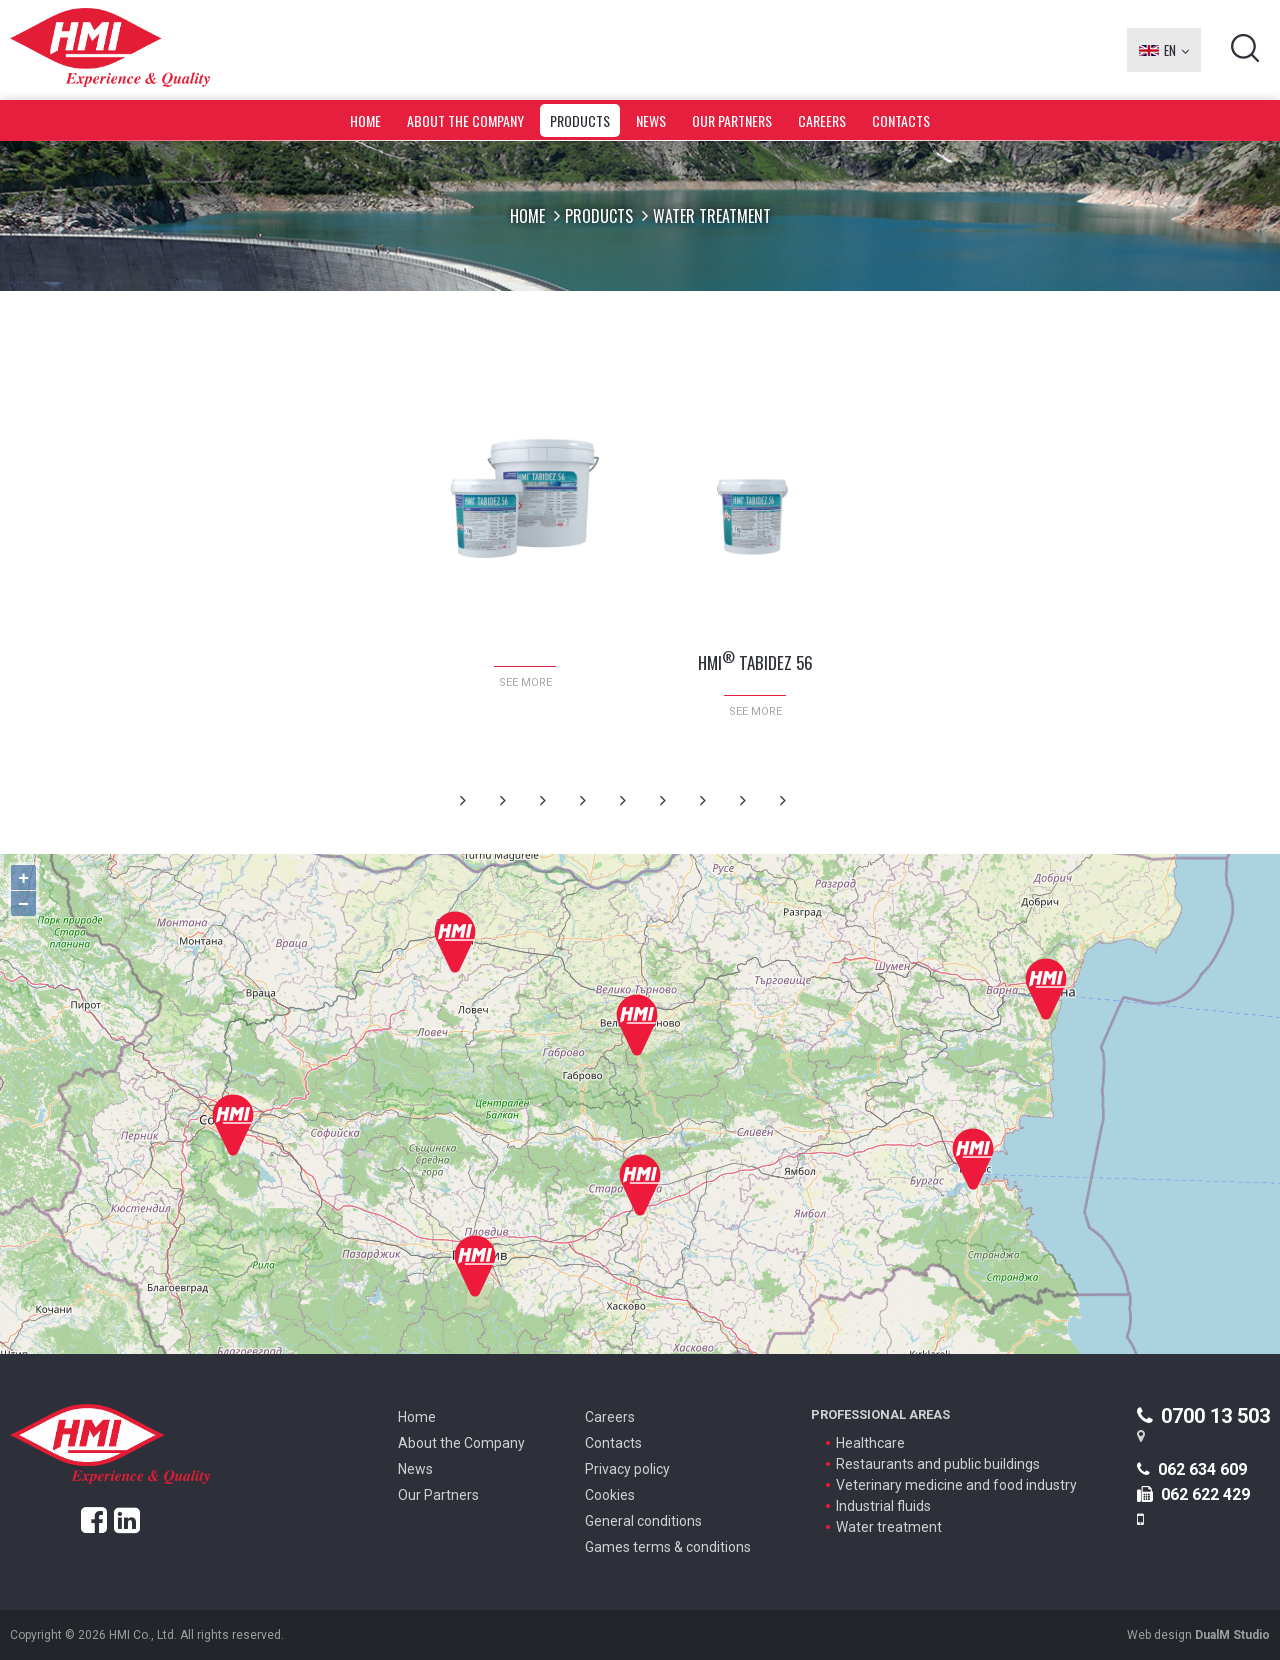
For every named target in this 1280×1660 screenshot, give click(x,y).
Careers (822, 120)
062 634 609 (1192, 1469)
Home (365, 120)
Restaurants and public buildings (938, 1464)
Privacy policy (627, 1469)
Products (580, 120)
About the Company (465, 120)
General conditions (643, 1521)
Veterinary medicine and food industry (956, 1485)
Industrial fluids (883, 1506)
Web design (1198, 1635)
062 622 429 (1193, 1494)
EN (1164, 50)
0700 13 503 (1203, 1416)
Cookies (610, 1495)
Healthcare (870, 1443)
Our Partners (732, 120)
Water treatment (889, 1527)
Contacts (901, 120)
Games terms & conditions (668, 1547)
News (651, 120)
